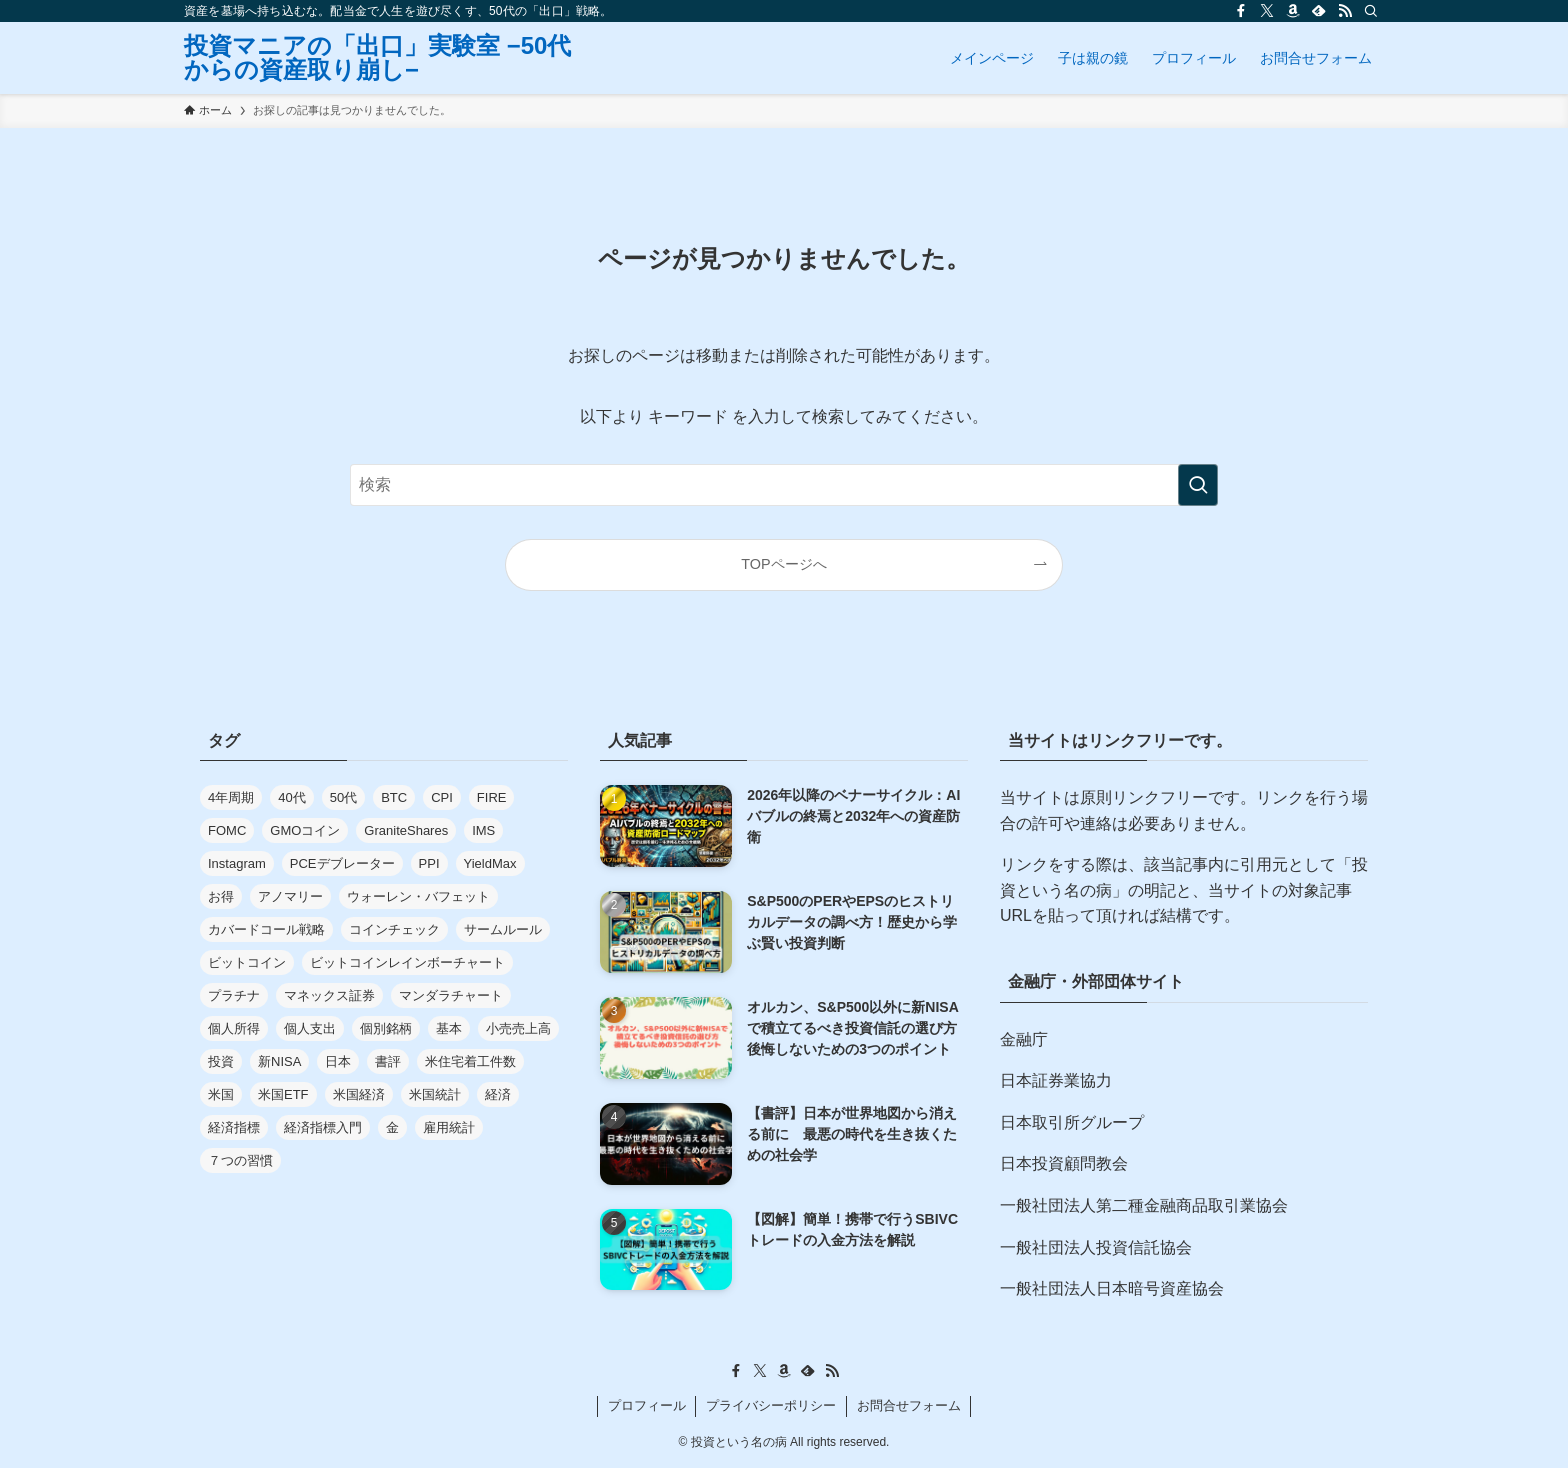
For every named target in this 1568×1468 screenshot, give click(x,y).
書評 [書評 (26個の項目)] (388, 1061)
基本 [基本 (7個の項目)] (449, 1028)
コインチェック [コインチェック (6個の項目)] (394, 929)
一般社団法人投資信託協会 (1096, 1247)
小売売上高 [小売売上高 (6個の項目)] (518, 1028)
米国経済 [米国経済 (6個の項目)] (359, 1094)
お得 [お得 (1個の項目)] (221, 896)
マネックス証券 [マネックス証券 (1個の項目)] (329, 995)
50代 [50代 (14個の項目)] (343, 797)
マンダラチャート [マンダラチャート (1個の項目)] (451, 995)
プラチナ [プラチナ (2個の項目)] (234, 995)
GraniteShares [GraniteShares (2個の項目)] (406, 830)
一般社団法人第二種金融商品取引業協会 (1144, 1205)
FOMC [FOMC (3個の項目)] (227, 830)
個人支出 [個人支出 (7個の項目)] (310, 1028)
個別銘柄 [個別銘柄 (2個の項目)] (386, 1028)
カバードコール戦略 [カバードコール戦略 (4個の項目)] (266, 929)
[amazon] (1293, 11)
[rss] (1345, 11)
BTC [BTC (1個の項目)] (394, 797)
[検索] (1371, 11)
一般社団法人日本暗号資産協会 (1112, 1288)
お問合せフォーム (909, 1405)
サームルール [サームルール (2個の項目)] (503, 929)
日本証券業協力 (1056, 1080)
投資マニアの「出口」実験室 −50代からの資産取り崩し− (377, 58)
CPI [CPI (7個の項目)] (442, 797)
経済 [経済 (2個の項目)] (498, 1094)
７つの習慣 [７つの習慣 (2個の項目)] (240, 1160)
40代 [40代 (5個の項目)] (291, 797)
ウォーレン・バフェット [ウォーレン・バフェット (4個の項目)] (418, 896)
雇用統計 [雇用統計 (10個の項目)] (449, 1127)
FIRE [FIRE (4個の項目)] (492, 797)
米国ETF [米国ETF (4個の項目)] (283, 1094)
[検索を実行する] (1198, 485)
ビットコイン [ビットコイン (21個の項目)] (247, 962)
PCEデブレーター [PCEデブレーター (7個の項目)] (342, 863)
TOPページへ (783, 564)
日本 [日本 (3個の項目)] (338, 1061)
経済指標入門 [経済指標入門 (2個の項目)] (323, 1127)
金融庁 (1024, 1039)
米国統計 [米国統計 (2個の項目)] (435, 1094)
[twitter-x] (1267, 11)
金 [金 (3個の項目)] (392, 1127)
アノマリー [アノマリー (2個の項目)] (290, 896)
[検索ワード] (784, 485)
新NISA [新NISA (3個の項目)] (279, 1061)
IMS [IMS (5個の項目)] (483, 830)
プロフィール (647, 1405)
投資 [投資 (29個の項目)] (221, 1061)
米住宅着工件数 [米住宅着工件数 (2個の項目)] (470, 1061)
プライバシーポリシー (771, 1405)
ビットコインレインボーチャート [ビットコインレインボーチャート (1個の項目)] (407, 962)
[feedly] (1319, 11)
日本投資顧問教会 (1064, 1163)
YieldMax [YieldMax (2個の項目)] (490, 863)
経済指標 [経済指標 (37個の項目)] (234, 1127)
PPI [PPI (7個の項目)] (429, 863)
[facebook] (1241, 11)
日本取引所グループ (1072, 1122)
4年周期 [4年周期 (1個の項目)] (231, 797)
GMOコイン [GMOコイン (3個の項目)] (305, 830)
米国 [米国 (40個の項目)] (221, 1094)
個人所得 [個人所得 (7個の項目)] (234, 1028)
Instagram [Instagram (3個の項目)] (237, 863)
